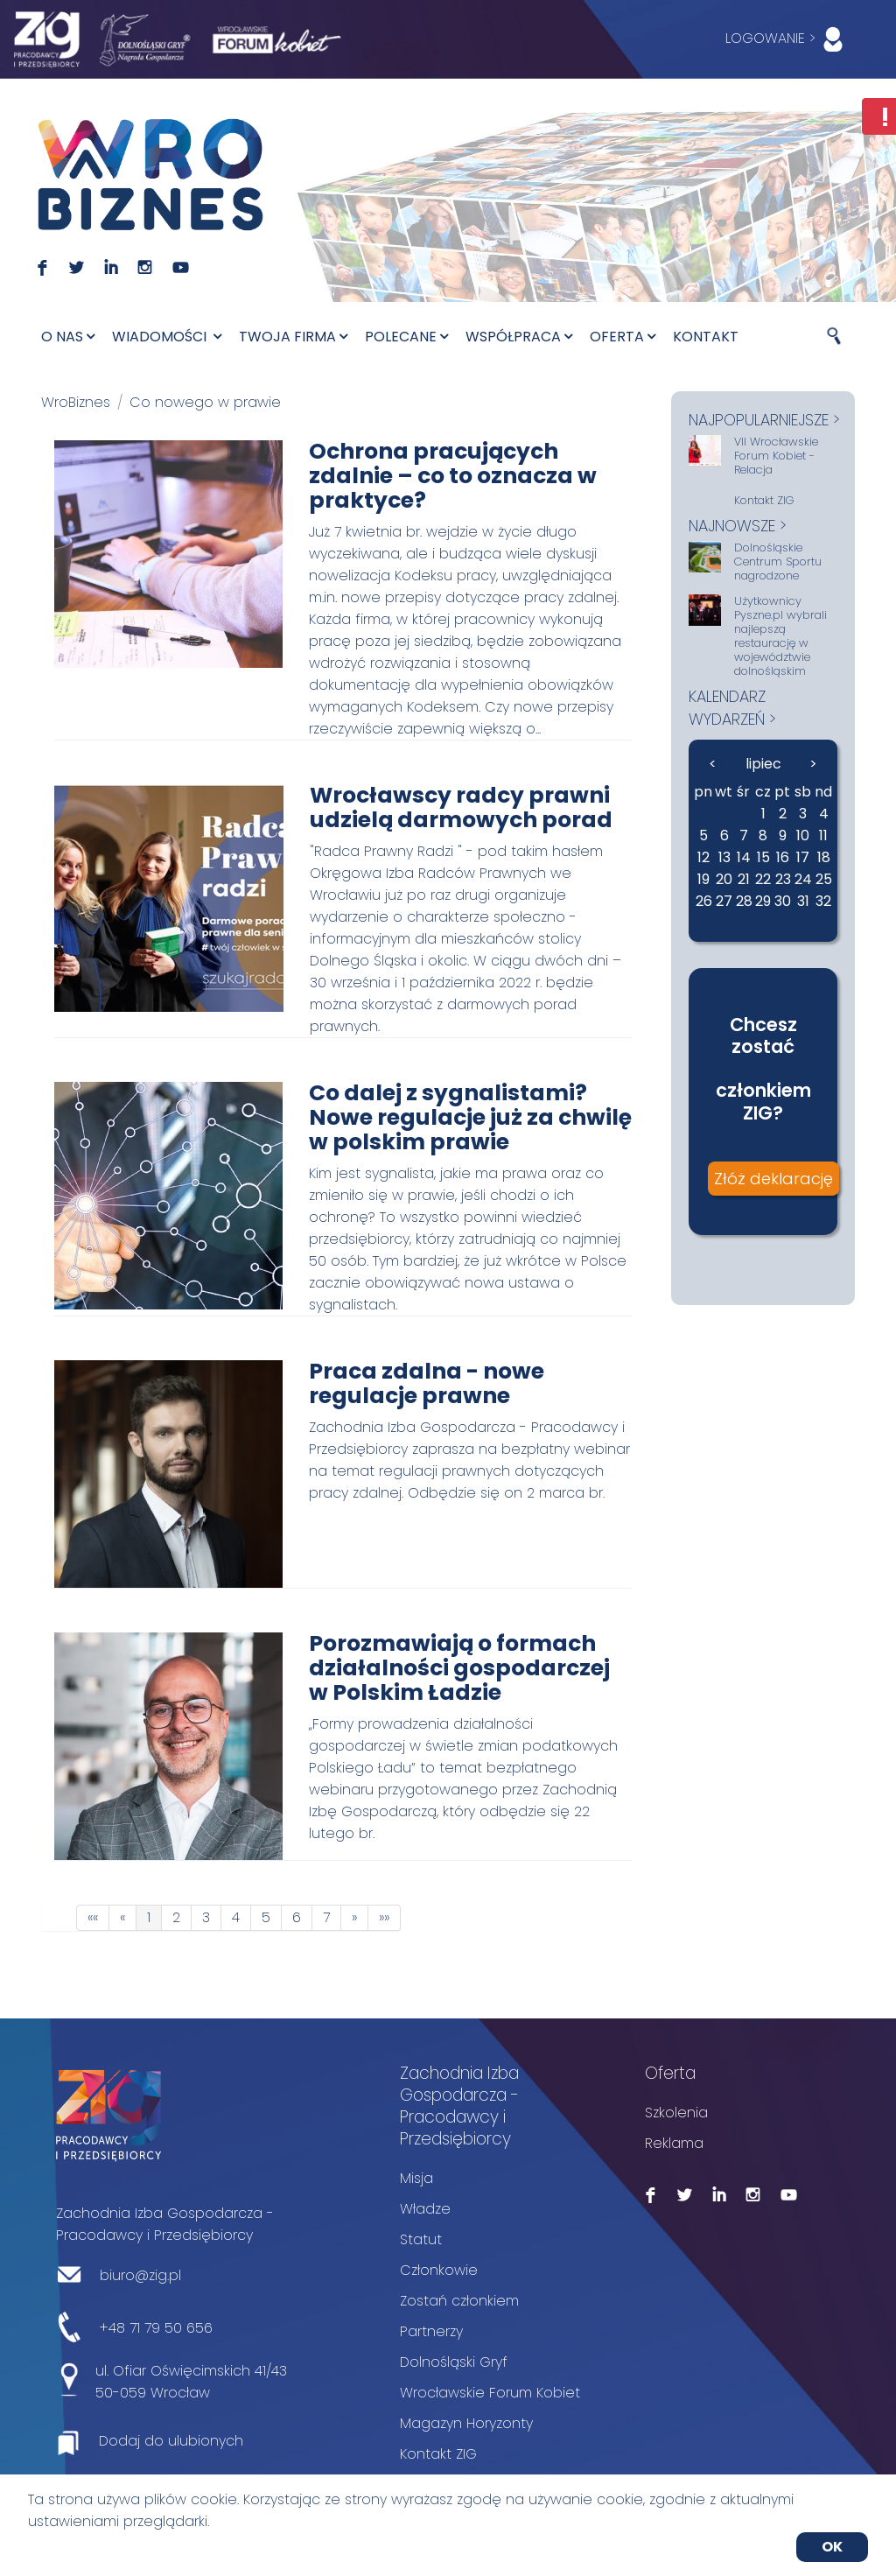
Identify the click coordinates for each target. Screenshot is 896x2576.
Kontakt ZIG (764, 501)
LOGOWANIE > (787, 39)
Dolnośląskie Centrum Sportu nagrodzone (778, 562)
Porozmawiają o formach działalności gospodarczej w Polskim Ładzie (459, 1668)
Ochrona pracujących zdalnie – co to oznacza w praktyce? (453, 476)
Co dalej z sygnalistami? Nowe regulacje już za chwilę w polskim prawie (470, 1117)
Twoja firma (293, 336)
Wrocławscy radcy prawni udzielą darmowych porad (461, 807)
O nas (67, 336)
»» (384, 1917)
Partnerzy (431, 2331)
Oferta (622, 336)
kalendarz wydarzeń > (732, 707)
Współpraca (519, 336)
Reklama (674, 2143)
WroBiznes (75, 402)
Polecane (406, 336)
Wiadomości (166, 336)
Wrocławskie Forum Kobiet (490, 2393)
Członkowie (439, 2270)
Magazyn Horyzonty (466, 2423)
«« (93, 1917)
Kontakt (705, 336)
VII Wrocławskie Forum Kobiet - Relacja (776, 456)
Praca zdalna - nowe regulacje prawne (426, 1383)
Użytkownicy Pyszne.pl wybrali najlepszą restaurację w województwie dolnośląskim (780, 636)
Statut (421, 2239)
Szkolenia (676, 2112)
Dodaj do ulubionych (171, 2441)
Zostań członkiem (459, 2301)
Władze (425, 2209)
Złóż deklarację (773, 1179)
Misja (416, 2178)
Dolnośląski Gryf (454, 2362)
